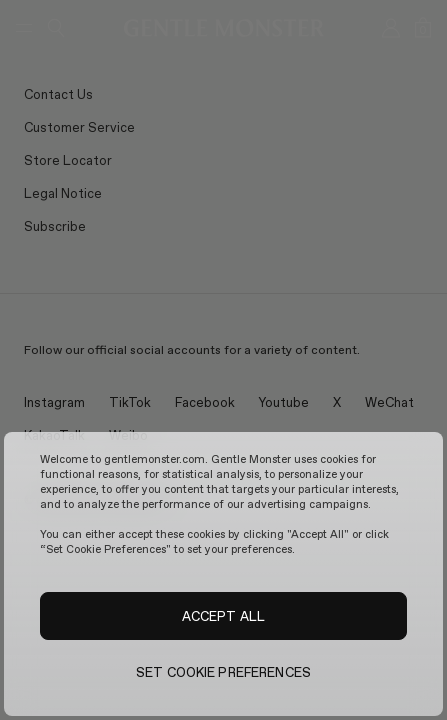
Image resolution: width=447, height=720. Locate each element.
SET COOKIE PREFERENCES (223, 672)
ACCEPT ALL (223, 616)
